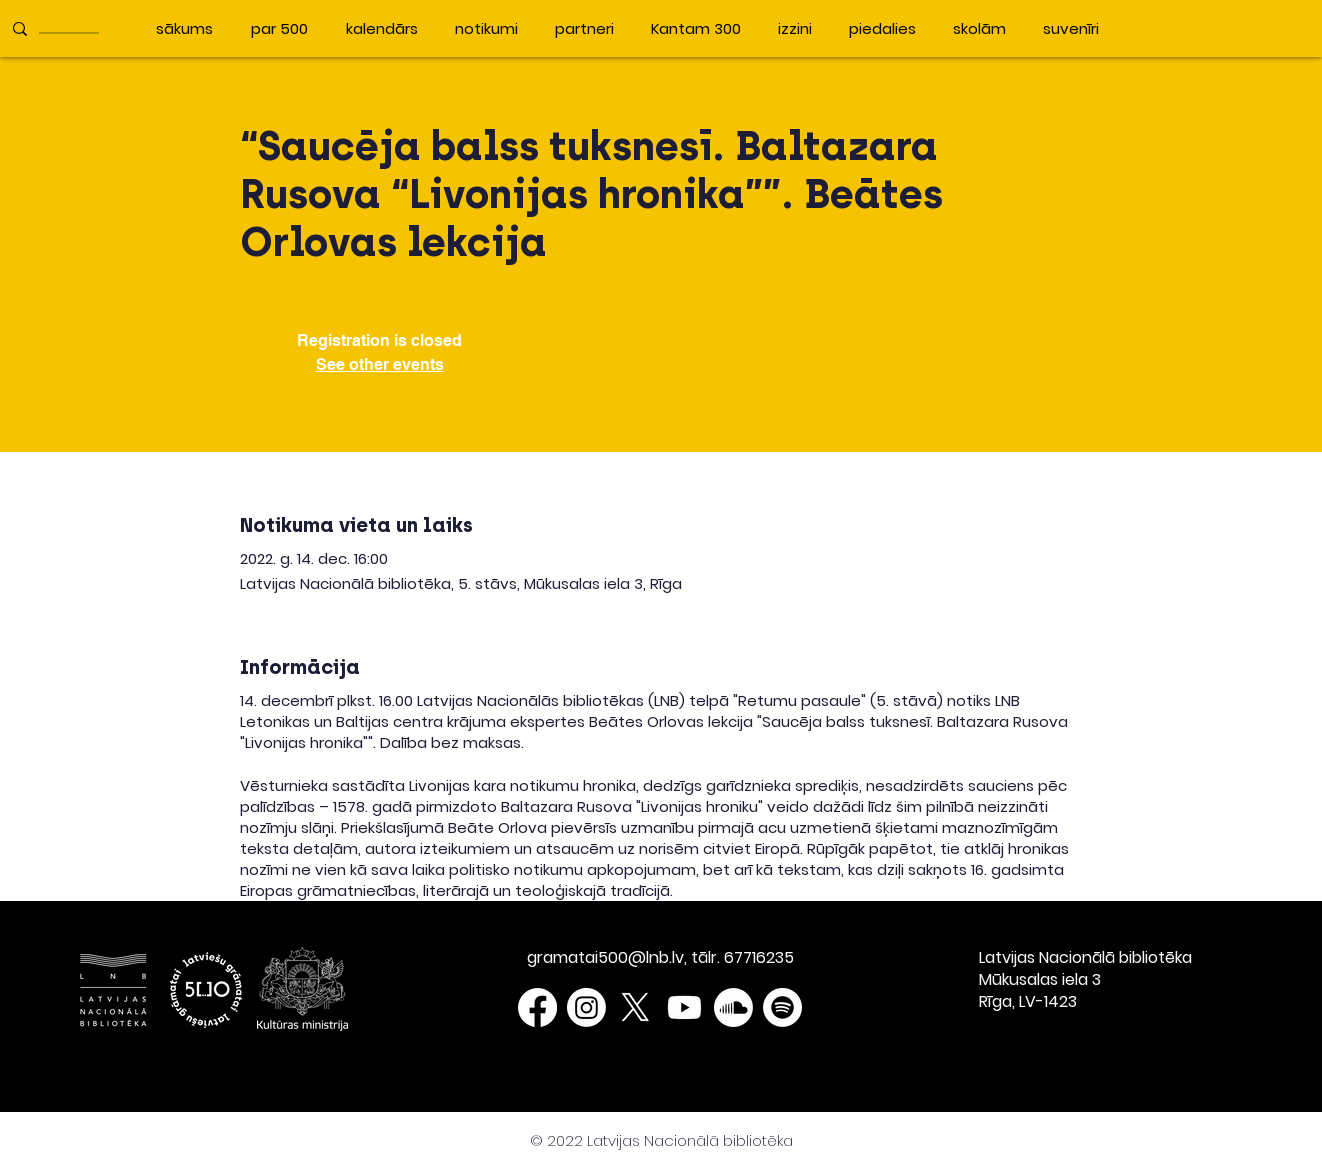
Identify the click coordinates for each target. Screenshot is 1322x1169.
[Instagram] (586, 1007)
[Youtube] (684, 1007)
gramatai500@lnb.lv (605, 957)
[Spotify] (782, 1007)
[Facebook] (537, 1007)
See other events (380, 364)
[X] (635, 1007)
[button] (1134, 27)
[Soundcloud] (733, 1007)
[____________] (72, 28)
